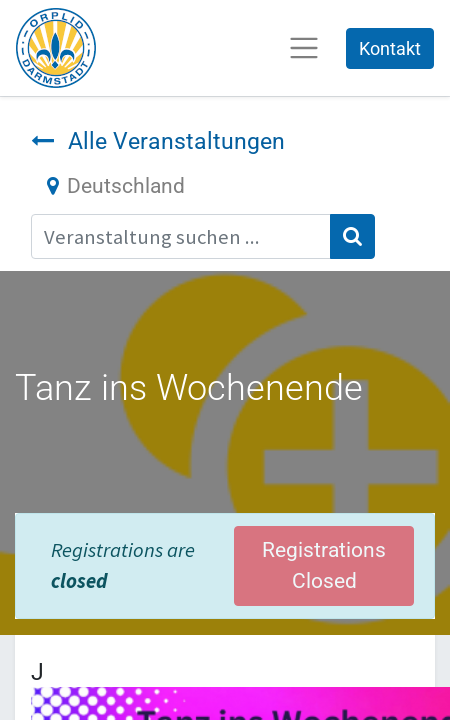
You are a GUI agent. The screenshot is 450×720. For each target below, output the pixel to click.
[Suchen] (352, 236)
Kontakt (390, 48)
